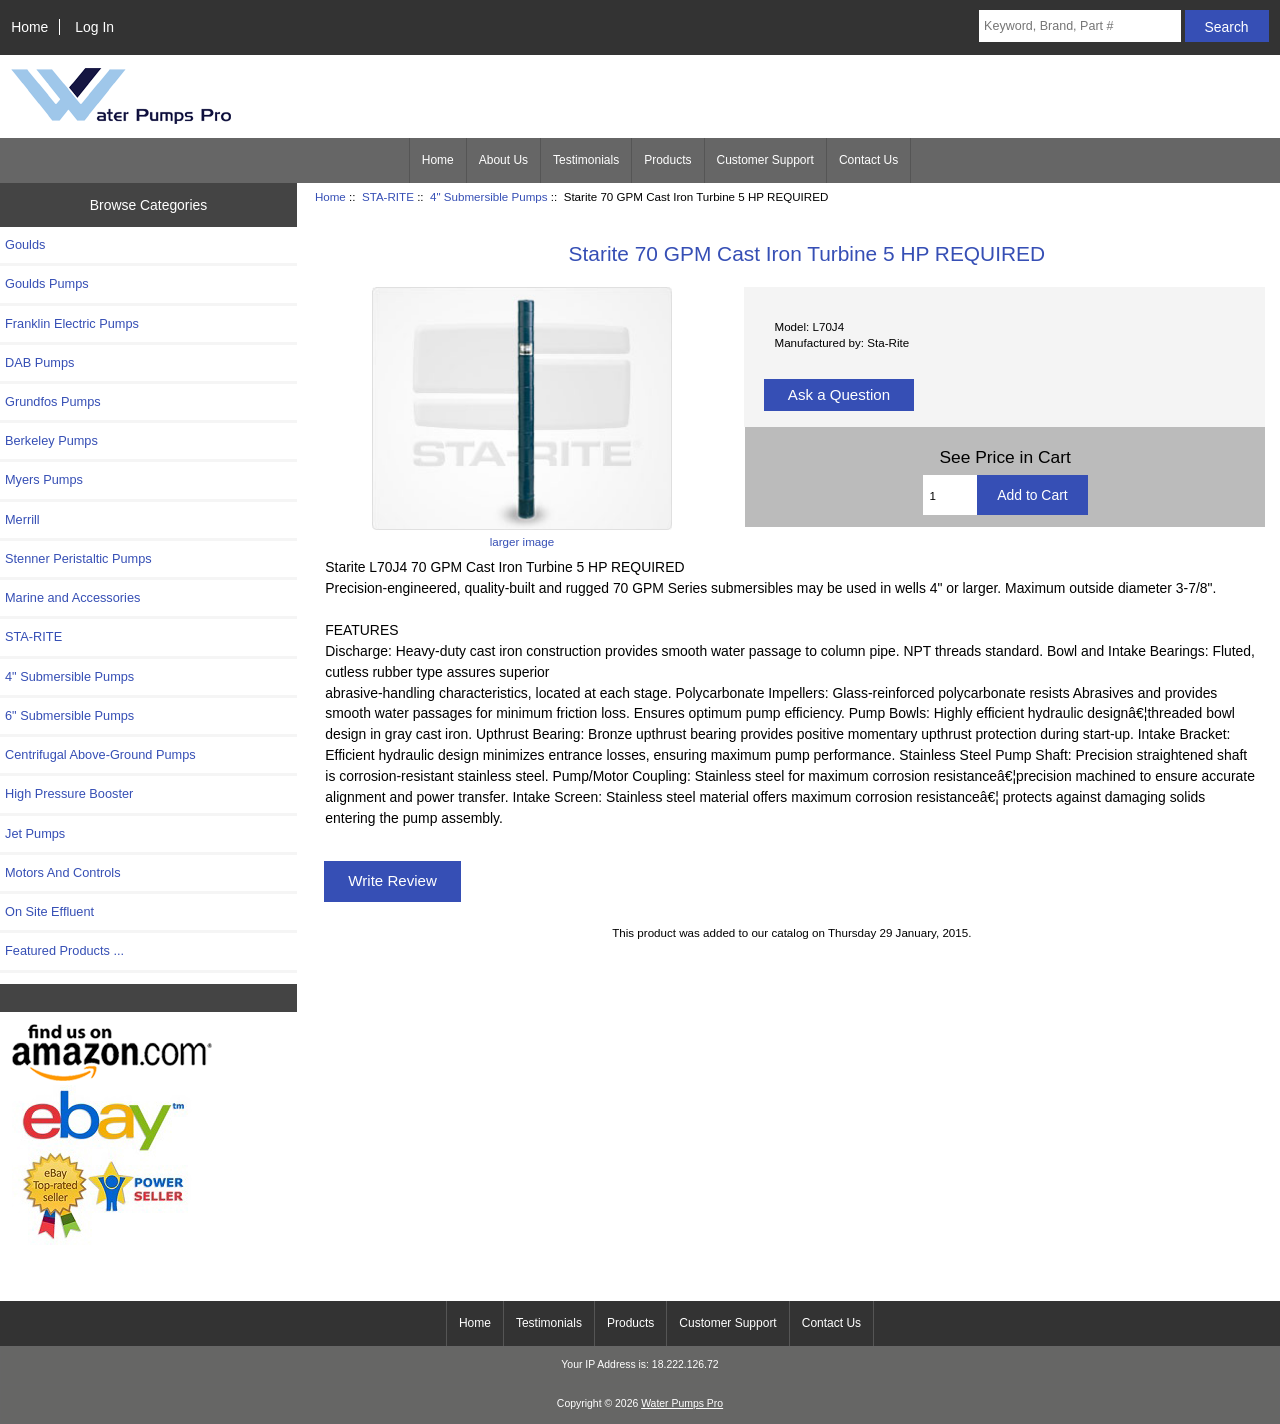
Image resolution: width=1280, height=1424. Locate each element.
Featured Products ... (64, 950)
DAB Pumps (39, 362)
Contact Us (868, 160)
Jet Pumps (35, 833)
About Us (503, 160)
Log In (94, 27)
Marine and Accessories (72, 597)
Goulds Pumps (47, 283)
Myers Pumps (44, 479)
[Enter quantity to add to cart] (950, 495)
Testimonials (586, 160)
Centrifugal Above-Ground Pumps (100, 754)
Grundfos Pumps (53, 401)
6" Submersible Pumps (69, 715)
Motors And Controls (63, 872)
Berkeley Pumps (51, 440)
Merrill (22, 519)
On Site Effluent (49, 911)
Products (667, 160)
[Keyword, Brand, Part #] (1080, 26)
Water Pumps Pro (682, 1403)
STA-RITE (388, 196)
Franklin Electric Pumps (72, 323)
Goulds (25, 244)
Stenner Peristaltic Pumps (78, 558)
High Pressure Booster (69, 793)
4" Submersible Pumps (489, 196)
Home (29, 27)
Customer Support (765, 160)
